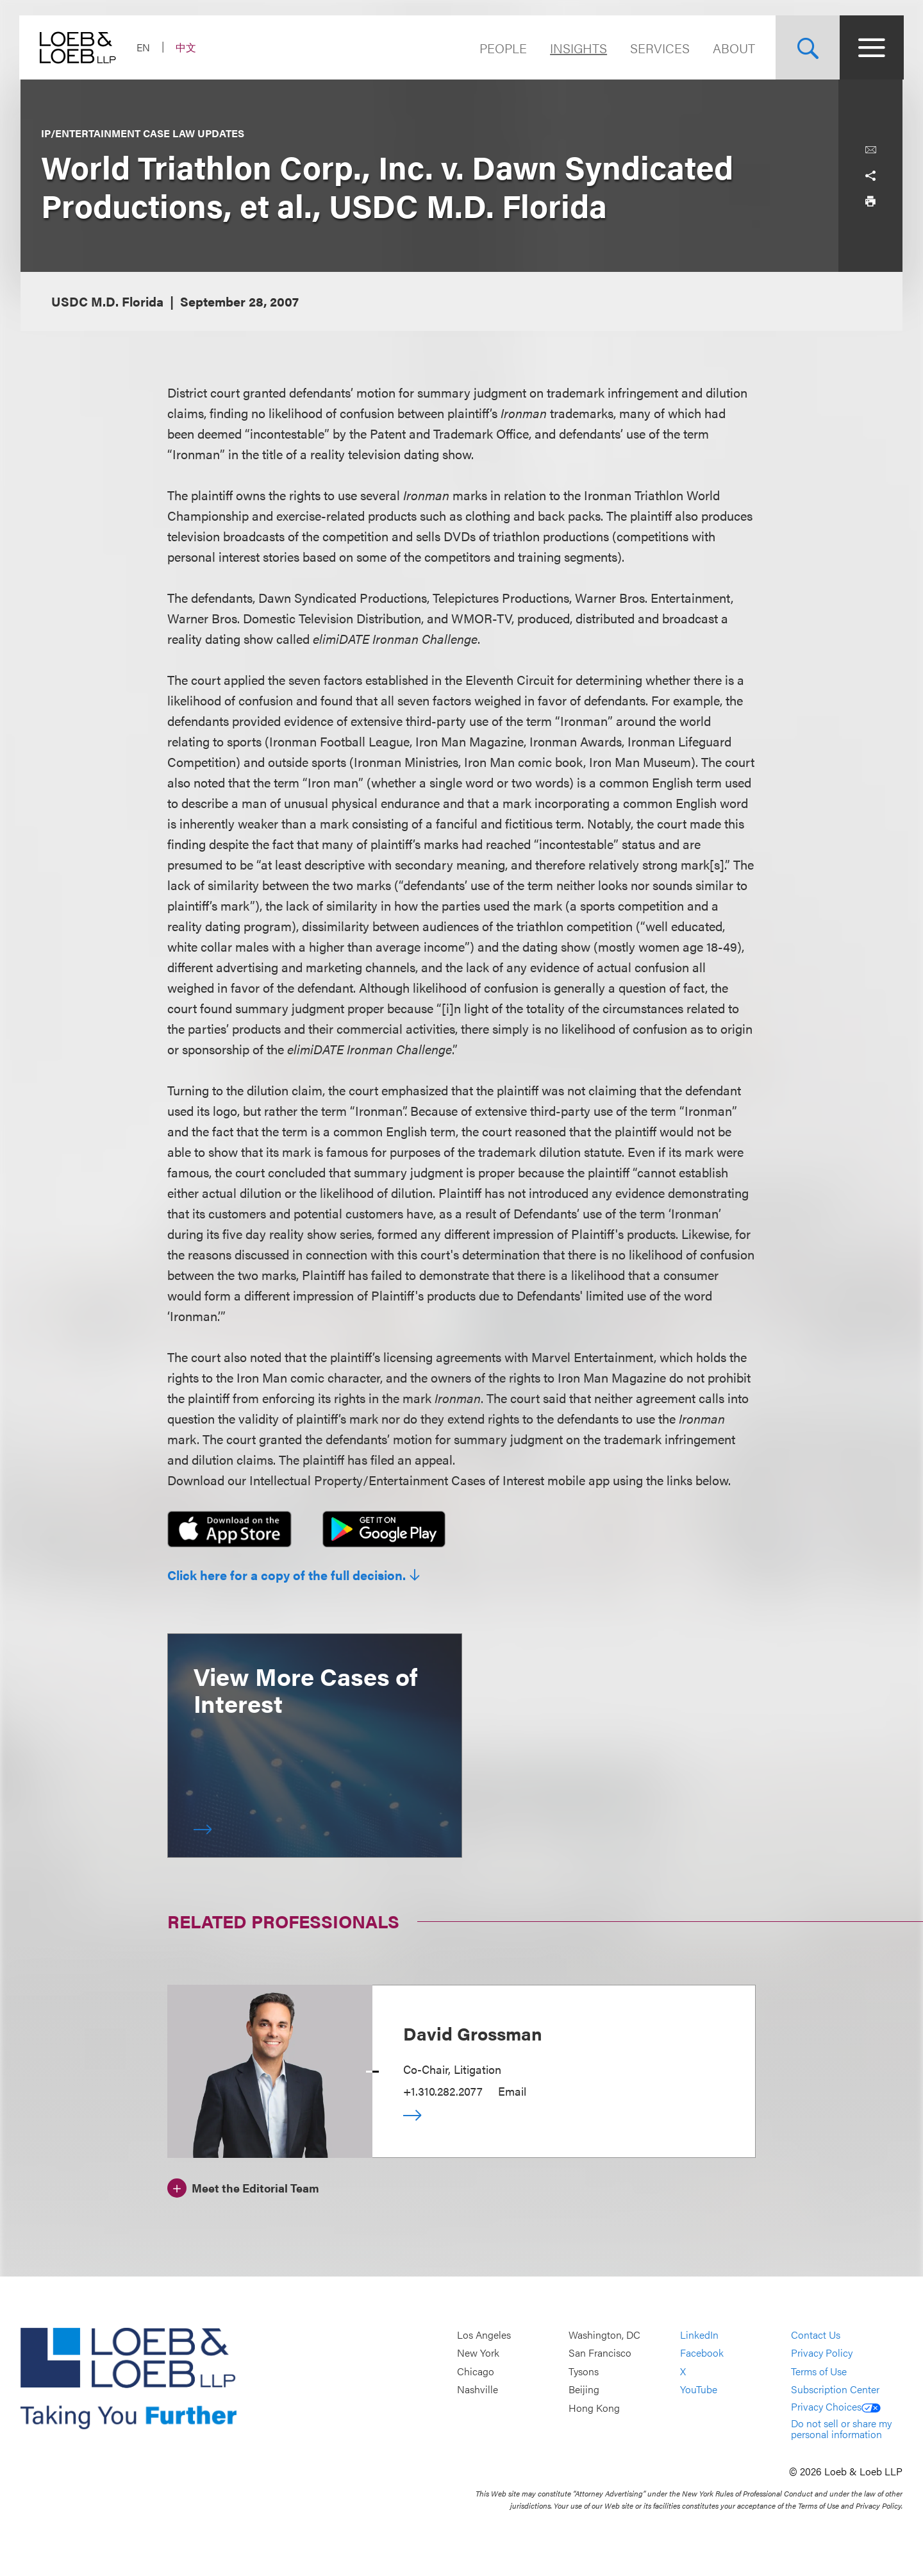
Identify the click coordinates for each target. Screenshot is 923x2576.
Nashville (477, 2389)
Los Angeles (484, 2334)
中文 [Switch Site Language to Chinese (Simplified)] (187, 47)
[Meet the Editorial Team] (243, 2186)
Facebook (702, 2353)
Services (658, 47)
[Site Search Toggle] (806, 47)
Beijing (584, 2389)
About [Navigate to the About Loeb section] (732, 47)
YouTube (698, 2389)
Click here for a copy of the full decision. (286, 1575)
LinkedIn (699, 2334)
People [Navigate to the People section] (502, 47)
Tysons (584, 2371)
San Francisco (600, 2353)
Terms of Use (819, 2371)
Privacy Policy (821, 2353)
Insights (577, 47)
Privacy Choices (836, 2406)
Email (512, 2091)
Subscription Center (835, 2389)
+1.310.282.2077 (443, 2091)
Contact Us (815, 2334)
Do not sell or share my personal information (841, 2429)
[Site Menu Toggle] (870, 47)
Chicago (475, 2371)
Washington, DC (604, 2334)
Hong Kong (594, 2407)
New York (478, 2353)
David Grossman (472, 2033)
